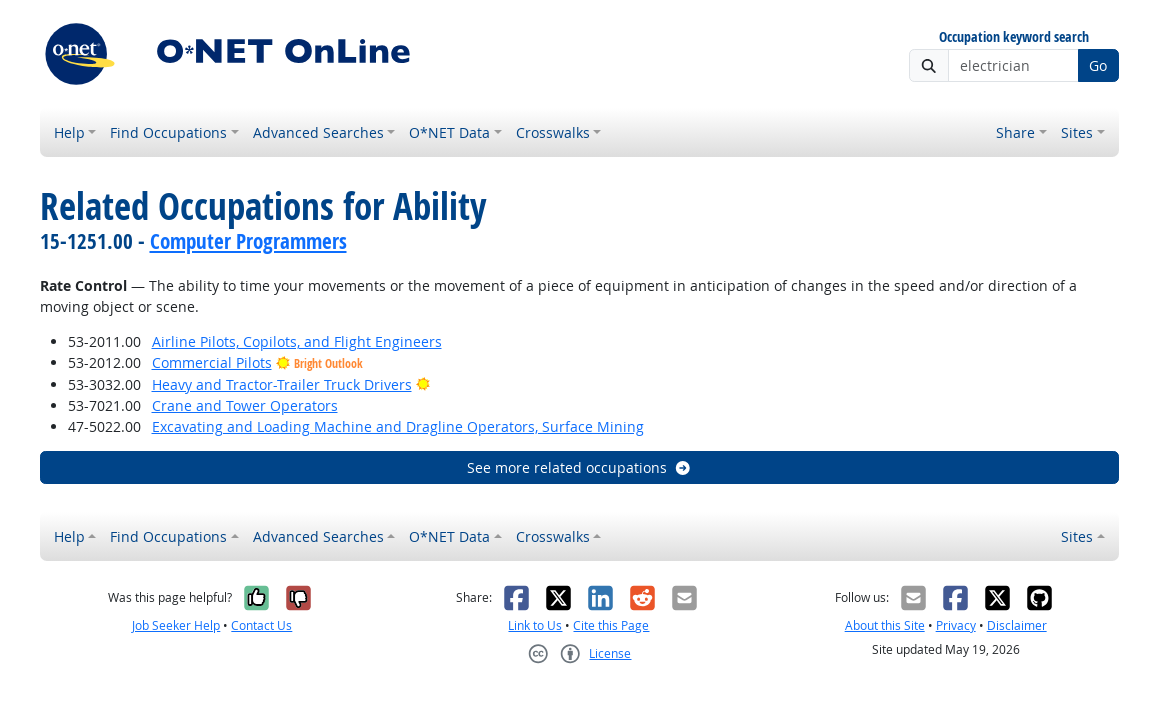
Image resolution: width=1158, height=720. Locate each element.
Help (69, 132)
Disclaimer (1017, 625)
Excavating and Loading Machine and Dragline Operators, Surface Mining (398, 426)
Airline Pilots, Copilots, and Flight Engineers (297, 341)
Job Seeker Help (176, 625)
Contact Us (261, 625)
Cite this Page (611, 625)
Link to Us (535, 625)
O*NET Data (449, 132)
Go (1098, 65)
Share (1015, 132)
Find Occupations (168, 132)
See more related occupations (579, 467)
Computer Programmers (248, 241)
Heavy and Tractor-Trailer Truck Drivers (282, 384)
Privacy (956, 625)
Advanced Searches (318, 132)
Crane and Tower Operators (245, 405)
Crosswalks (553, 132)
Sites (1077, 132)
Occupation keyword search (1014, 37)
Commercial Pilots (212, 362)
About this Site (885, 625)
